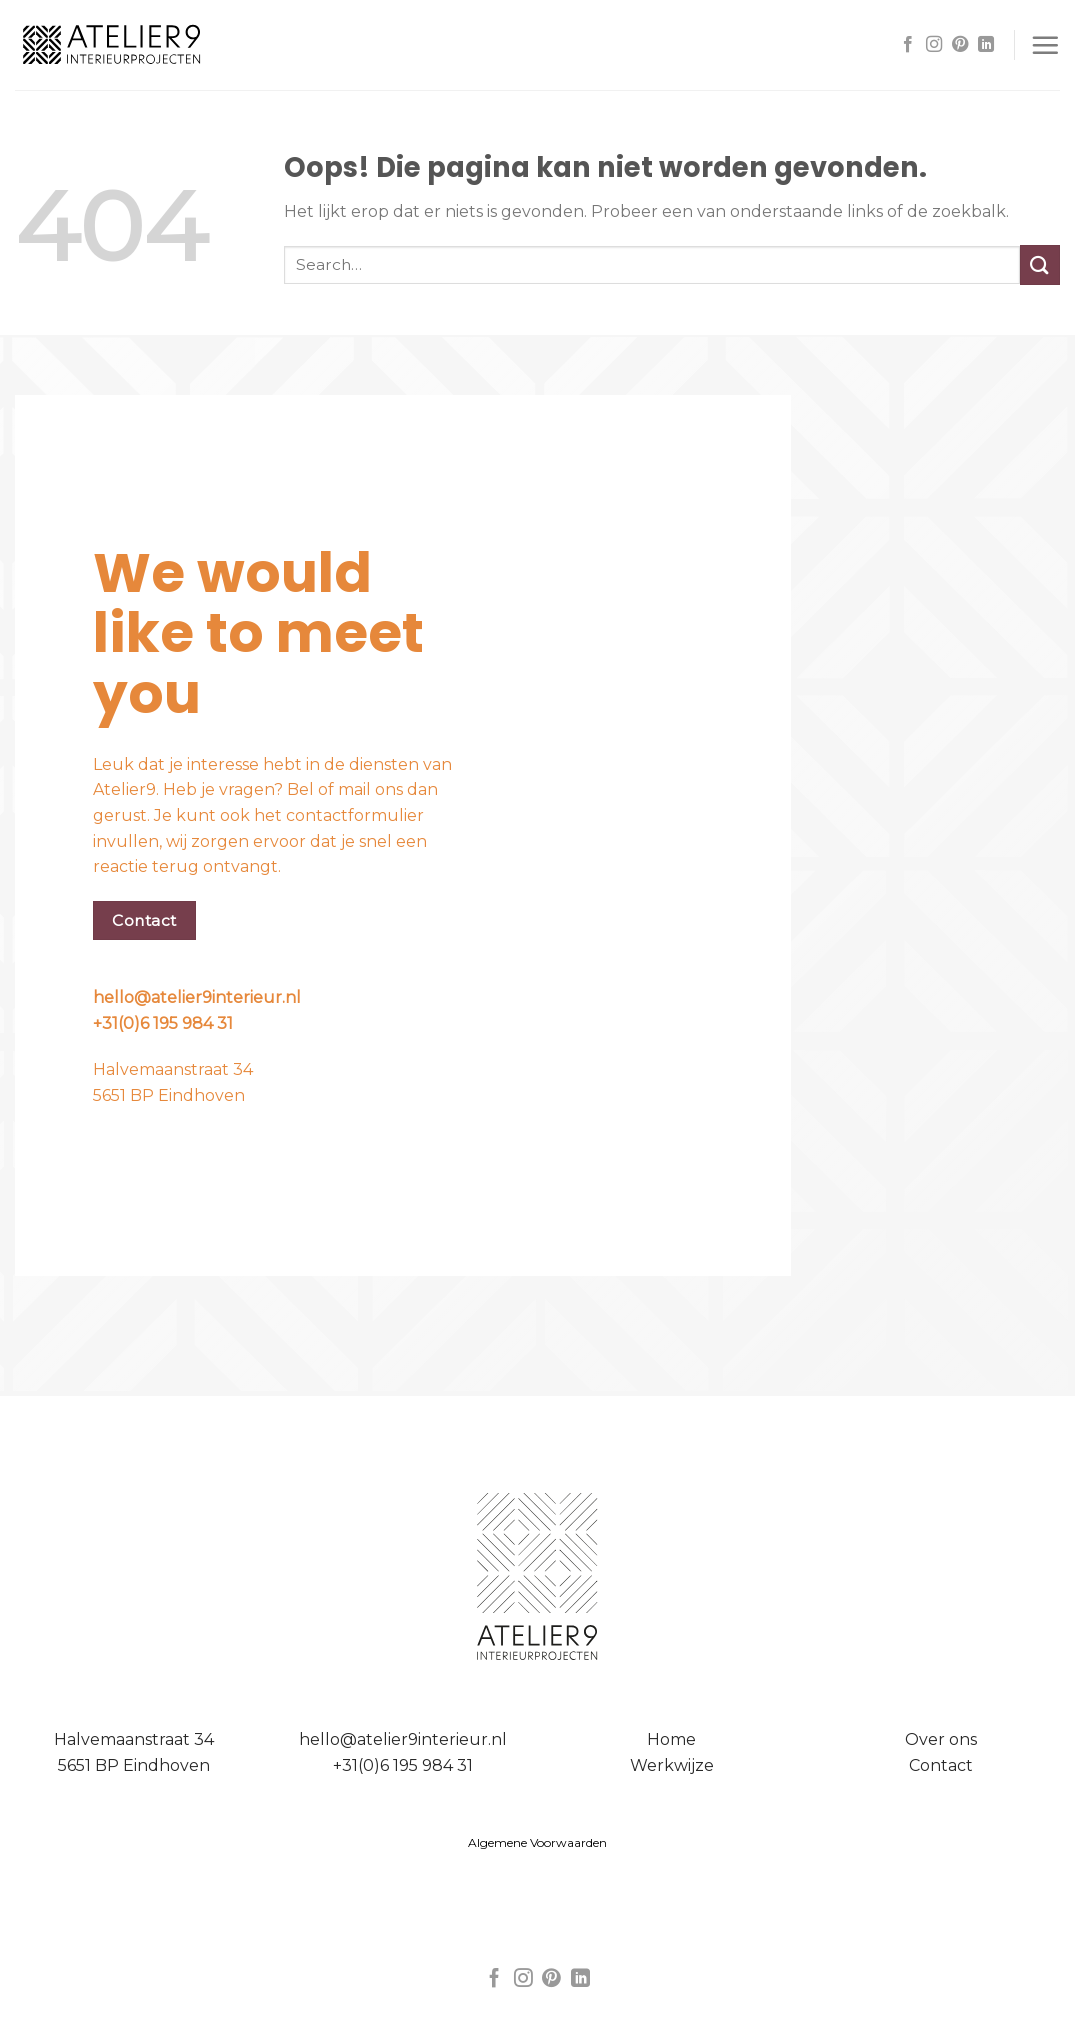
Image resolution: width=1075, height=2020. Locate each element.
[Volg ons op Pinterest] (960, 45)
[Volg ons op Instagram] (934, 45)
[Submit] (1040, 264)
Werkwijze (672, 1765)
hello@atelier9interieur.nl (197, 997)
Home (671, 1739)
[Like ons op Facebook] (908, 45)
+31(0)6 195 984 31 (163, 1023)
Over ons (941, 1739)
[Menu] (1045, 45)
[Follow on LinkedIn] (986, 45)
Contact (941, 1765)
